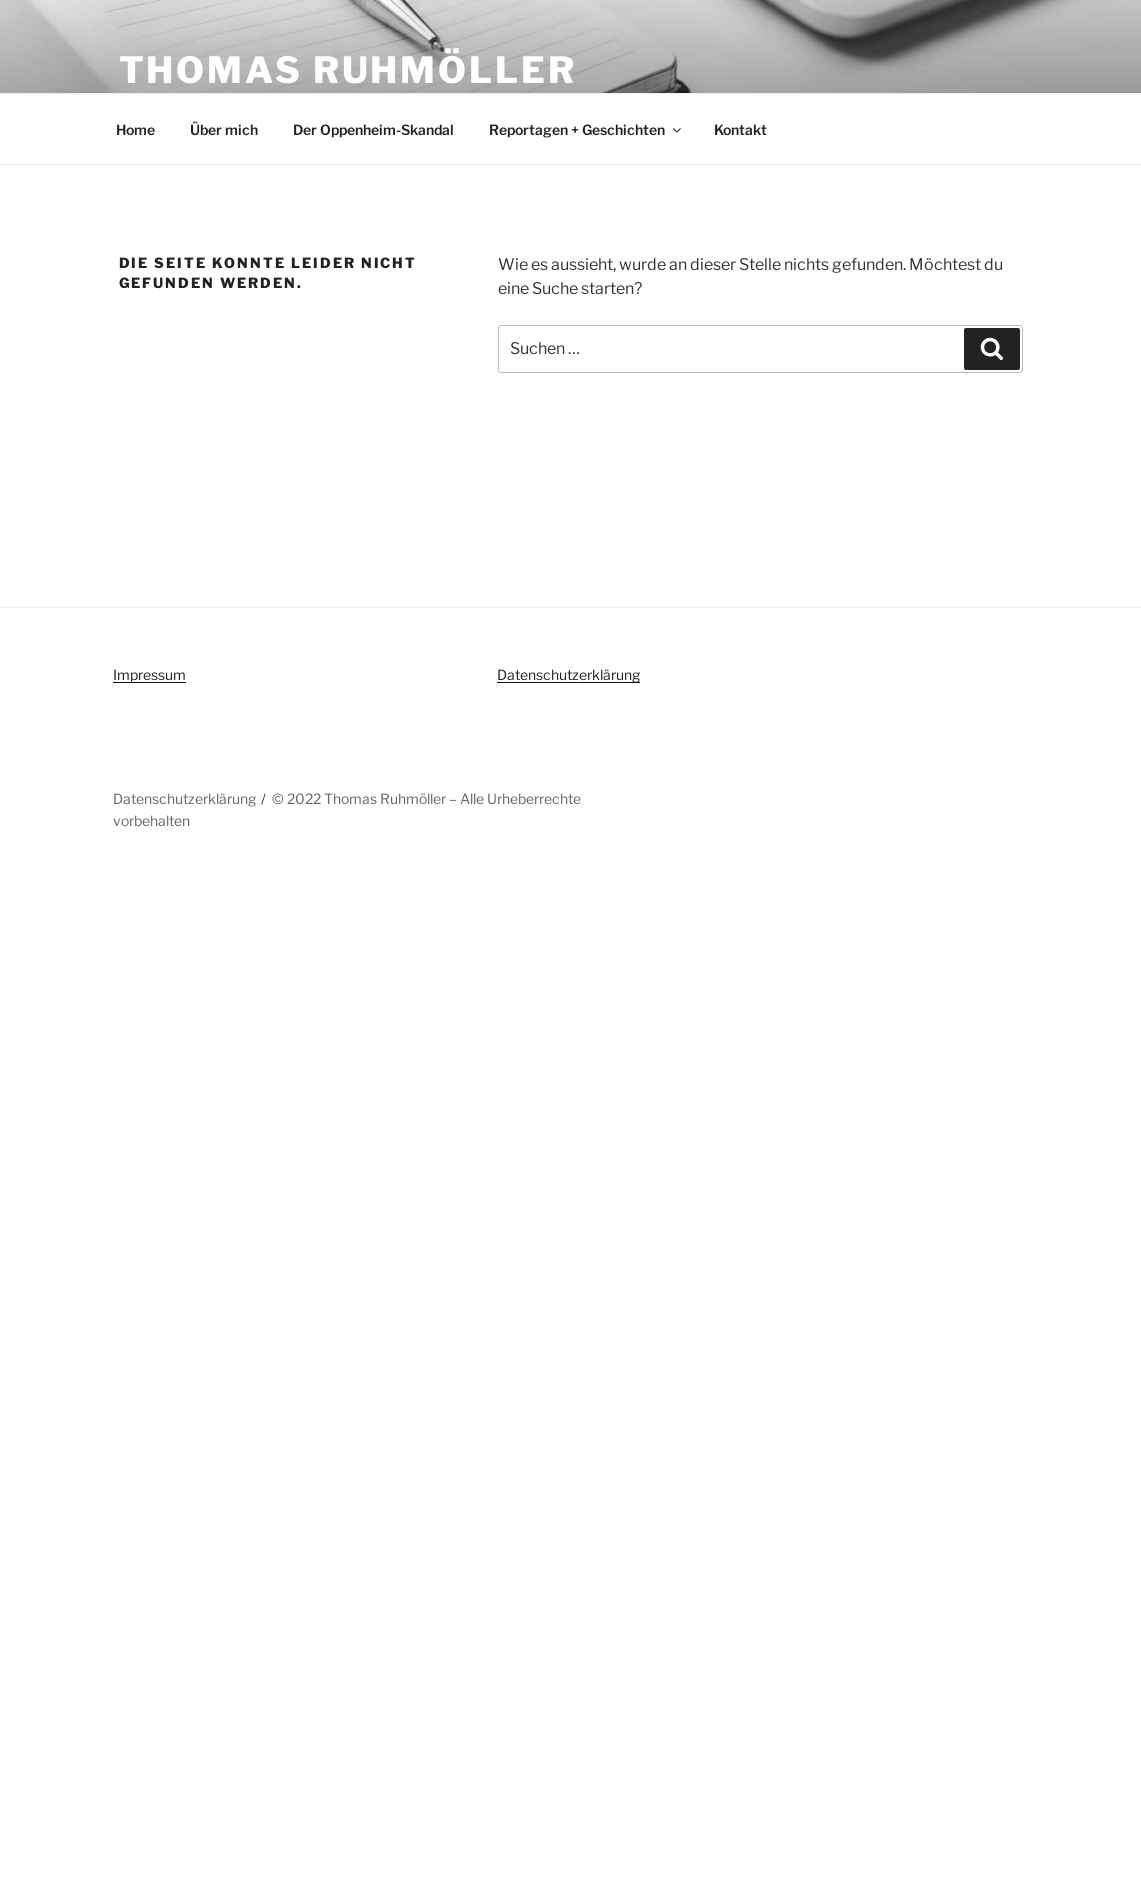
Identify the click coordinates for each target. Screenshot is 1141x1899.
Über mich (224, 129)
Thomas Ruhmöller (348, 70)
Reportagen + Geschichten (586, 129)
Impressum (149, 674)
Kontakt (740, 129)
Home (135, 129)
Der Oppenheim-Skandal (373, 129)
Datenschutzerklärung (568, 674)
